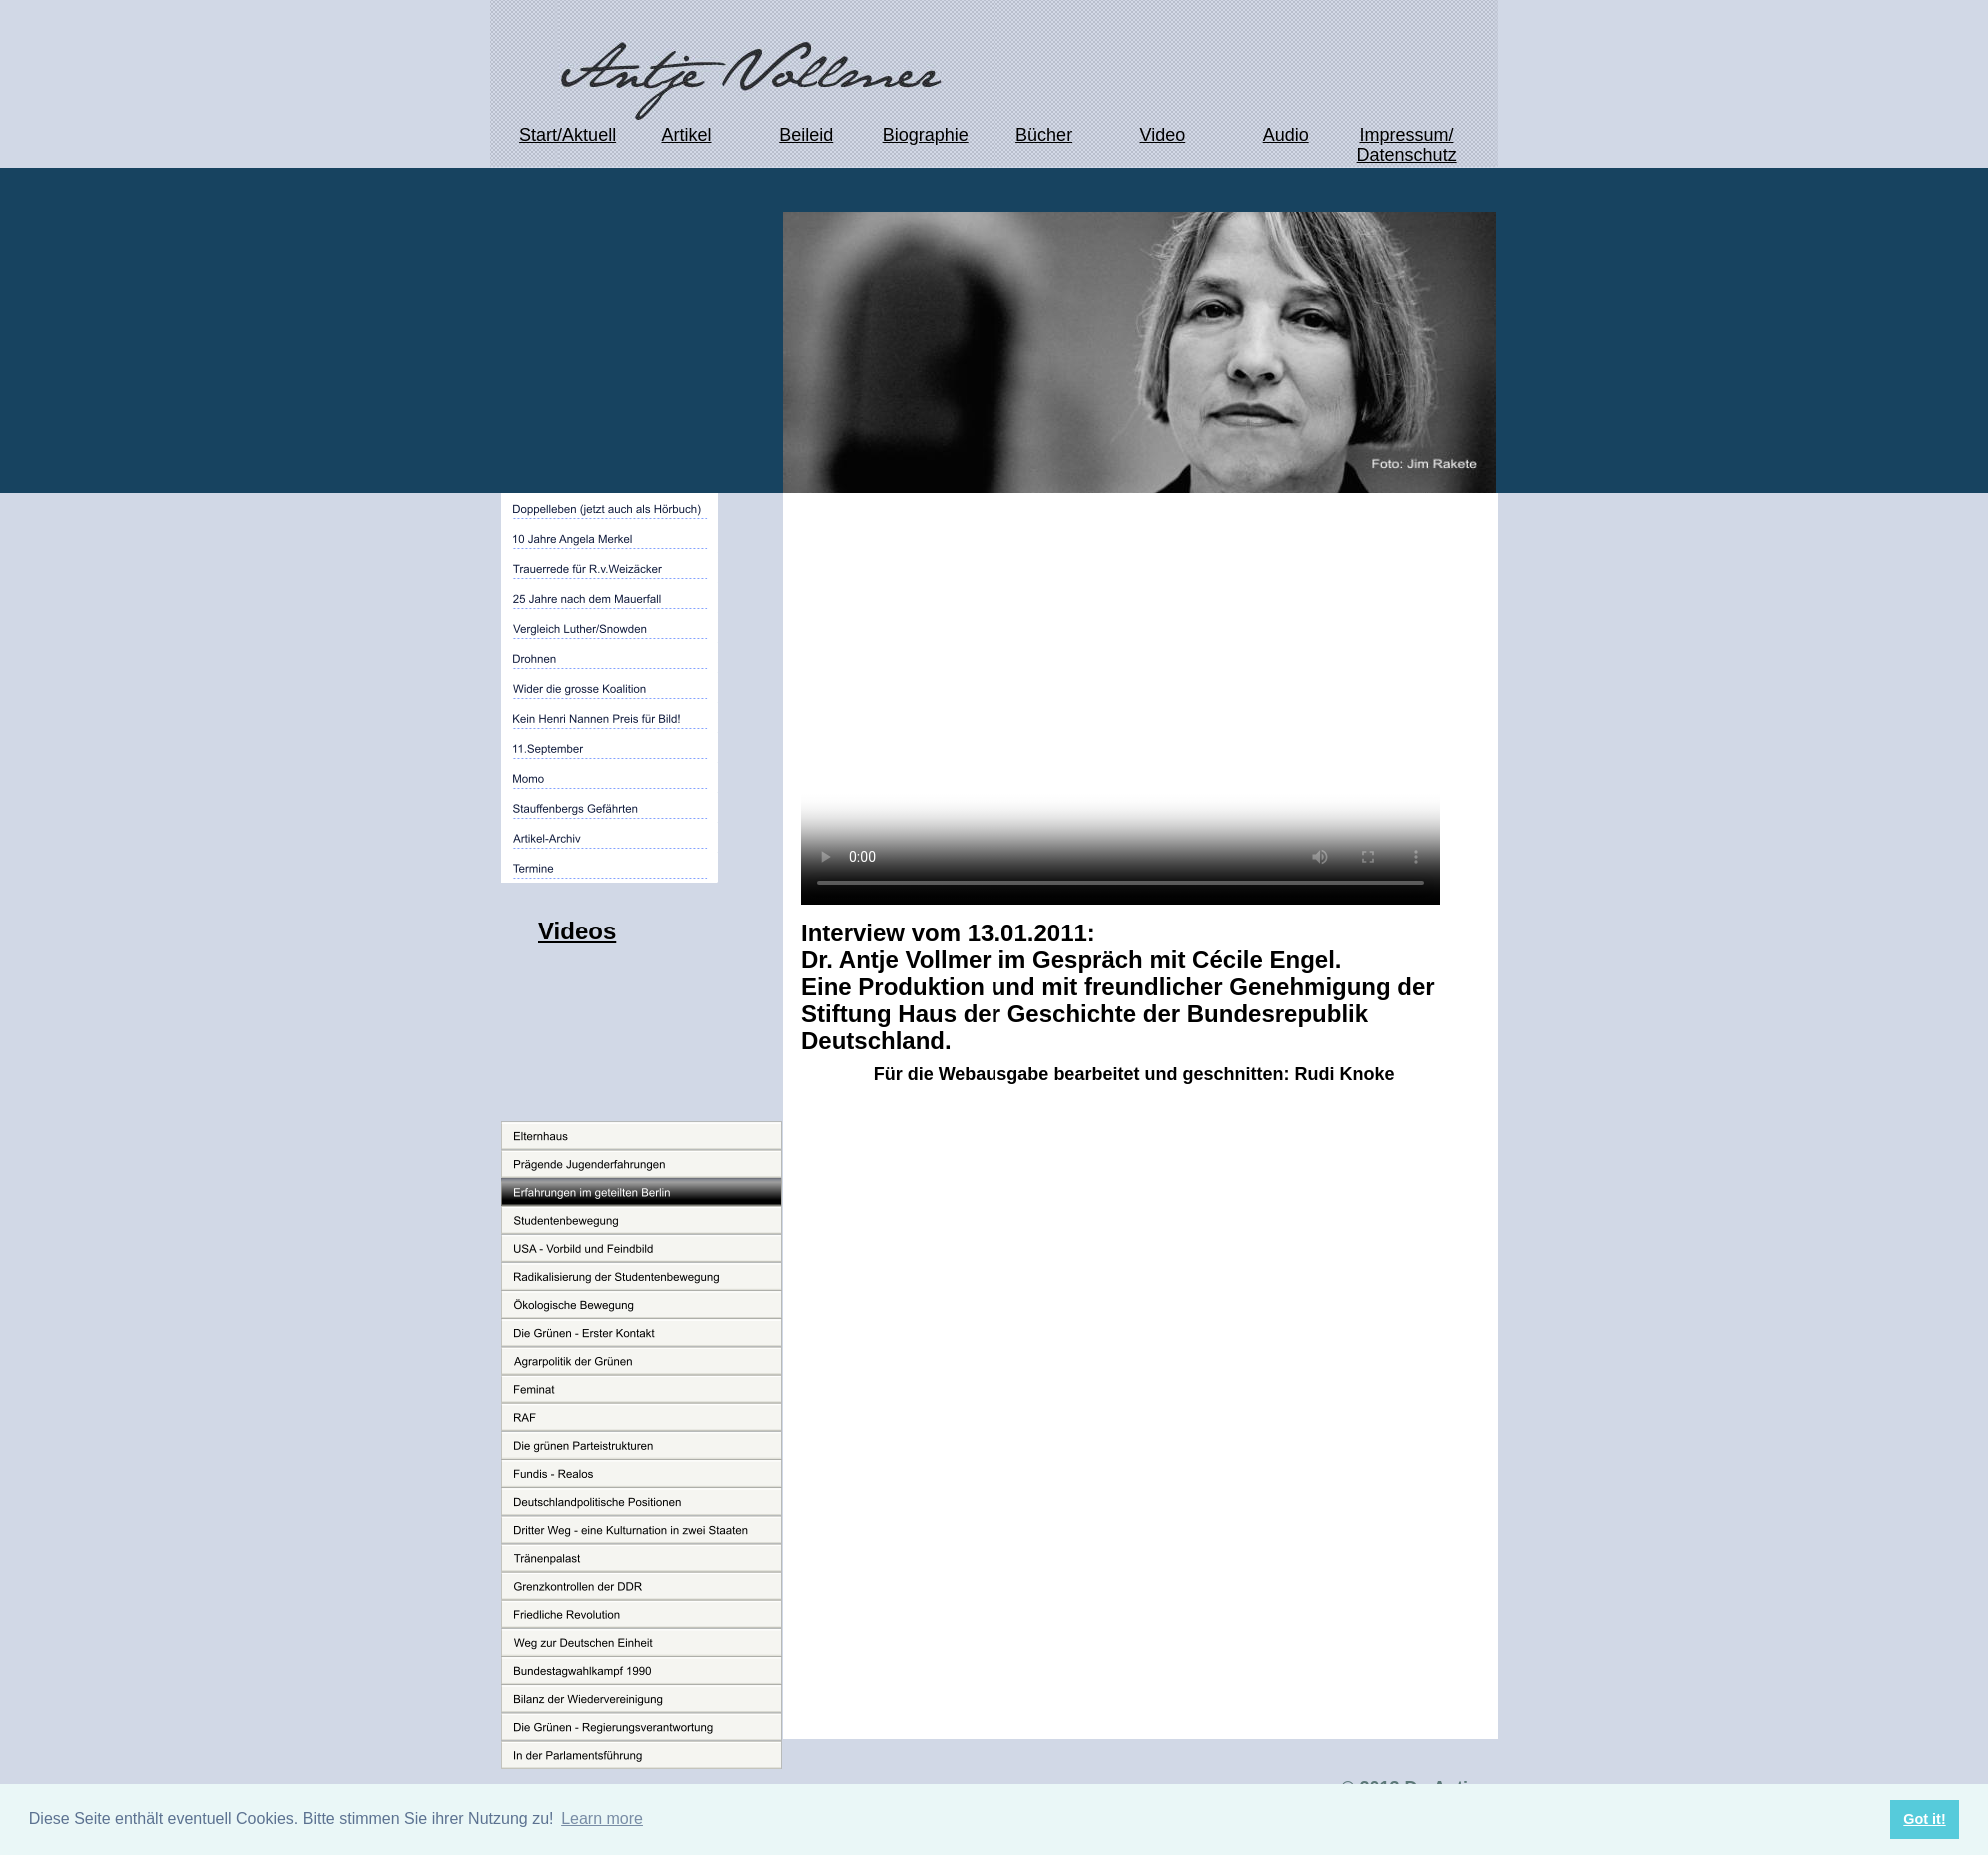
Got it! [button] (1924, 1819)
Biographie (926, 135)
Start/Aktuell (567, 135)
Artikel (686, 135)
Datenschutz (1407, 155)
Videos (577, 931)
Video (1163, 135)
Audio (1286, 135)
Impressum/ (1406, 135)
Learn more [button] (602, 1818)
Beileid (806, 135)
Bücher (1043, 135)
